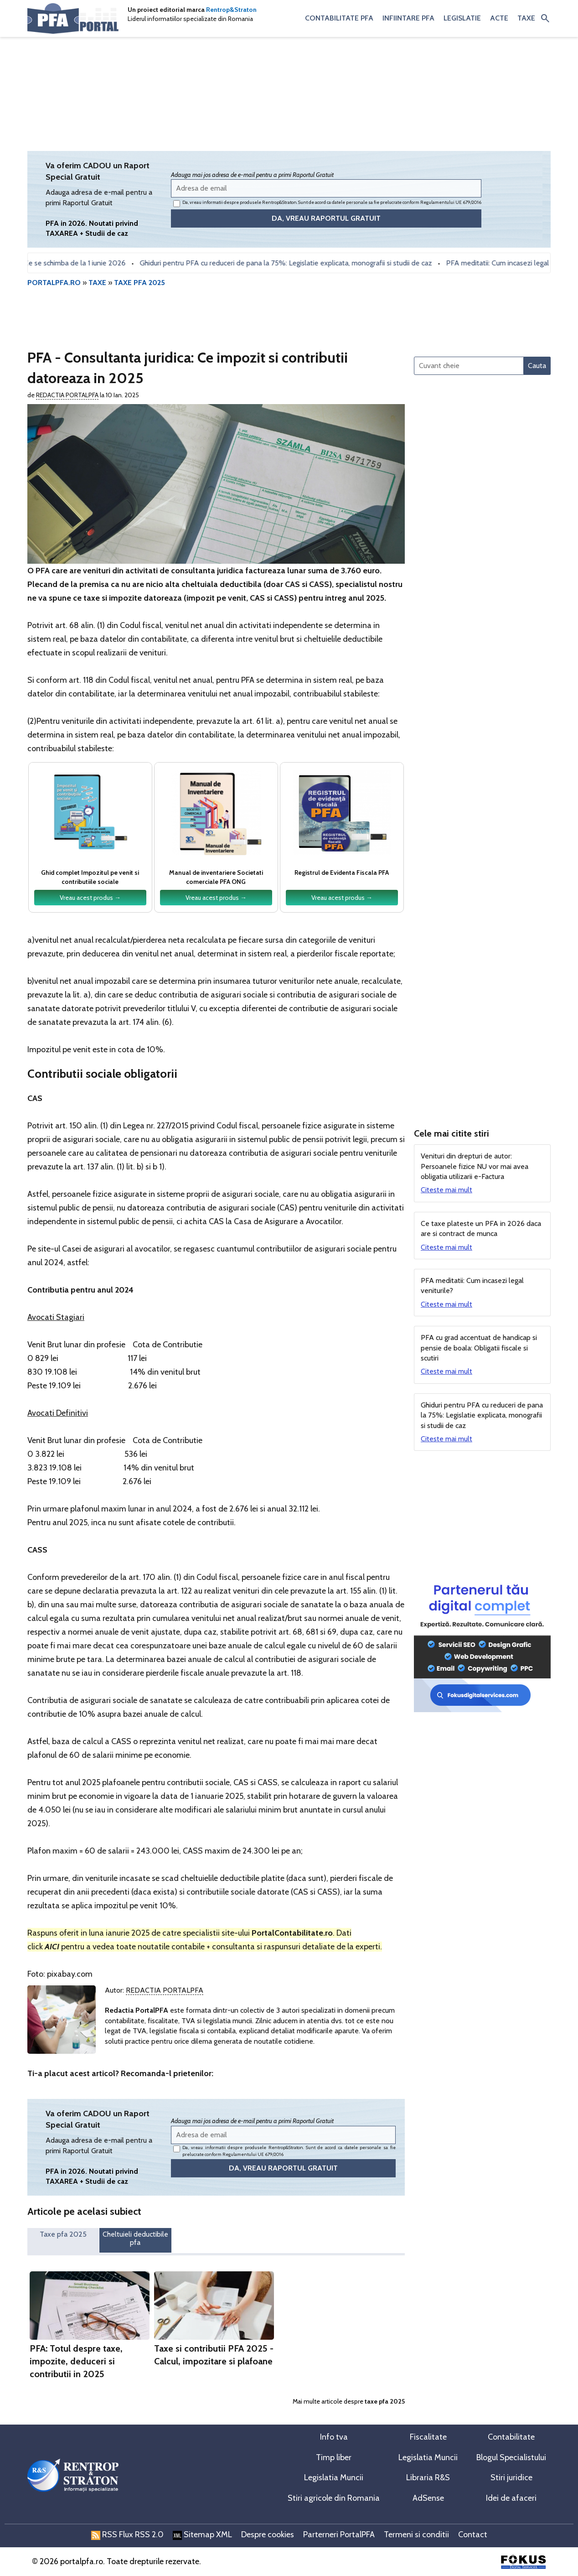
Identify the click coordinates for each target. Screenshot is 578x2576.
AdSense (428, 2498)
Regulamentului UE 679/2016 (450, 202)
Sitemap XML (202, 2534)
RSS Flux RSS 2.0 (127, 2534)
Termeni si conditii (416, 2534)
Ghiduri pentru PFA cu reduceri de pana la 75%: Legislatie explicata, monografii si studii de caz (290, 263)
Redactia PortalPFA (67, 395)
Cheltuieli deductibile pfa (135, 2238)
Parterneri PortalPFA (339, 2534)
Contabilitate (511, 2437)
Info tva (334, 2437)
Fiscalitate (428, 2437)
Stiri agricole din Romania (334, 2498)
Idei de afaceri (511, 2498)
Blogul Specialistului (511, 2457)
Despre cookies (267, 2534)
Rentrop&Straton (231, 9)
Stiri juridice (511, 2477)
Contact (472, 2534)
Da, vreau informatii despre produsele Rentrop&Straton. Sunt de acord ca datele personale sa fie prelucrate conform (327, 203)
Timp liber (333, 2457)
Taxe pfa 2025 (63, 2234)
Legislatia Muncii (428, 2457)
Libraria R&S (428, 2477)
